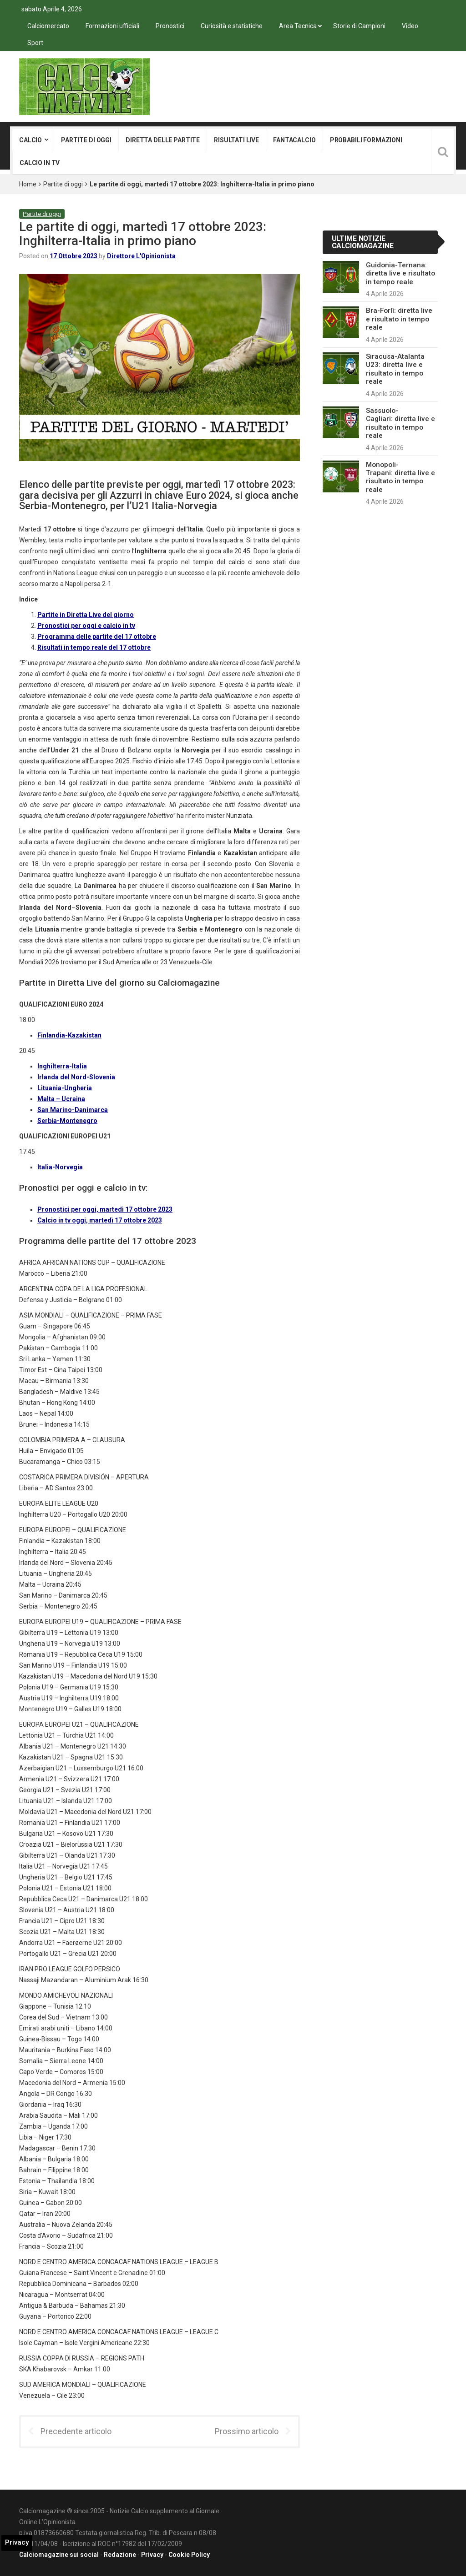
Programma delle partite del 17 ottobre (96, 636)
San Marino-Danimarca (72, 1109)
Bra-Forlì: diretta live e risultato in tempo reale (399, 318)
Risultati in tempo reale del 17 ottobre (94, 647)
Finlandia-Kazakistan (69, 1035)
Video (410, 26)
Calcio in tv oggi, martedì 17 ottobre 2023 (99, 1220)
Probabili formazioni (366, 140)
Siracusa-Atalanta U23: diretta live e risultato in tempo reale (395, 369)
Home (27, 184)
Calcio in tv (40, 162)
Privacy (152, 2554)
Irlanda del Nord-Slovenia (76, 1077)
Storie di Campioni (359, 26)
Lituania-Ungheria (64, 1088)
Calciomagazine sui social (59, 2554)
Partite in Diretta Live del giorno (85, 614)
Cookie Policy (189, 2554)
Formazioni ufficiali (112, 26)
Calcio (30, 140)
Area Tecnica (298, 26)
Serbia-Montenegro (67, 1120)
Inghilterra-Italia (62, 1066)
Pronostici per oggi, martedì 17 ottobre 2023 (104, 1209)
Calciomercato (48, 26)
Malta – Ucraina (61, 1099)
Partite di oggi (86, 140)
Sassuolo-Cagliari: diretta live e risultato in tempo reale (400, 423)
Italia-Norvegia (60, 1167)
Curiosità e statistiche (232, 26)
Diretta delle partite (163, 140)
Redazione (120, 2554)
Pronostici (170, 26)
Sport (35, 42)
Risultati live (236, 140)
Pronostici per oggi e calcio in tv (86, 625)
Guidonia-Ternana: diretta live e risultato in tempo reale (400, 273)
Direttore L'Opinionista (141, 256)
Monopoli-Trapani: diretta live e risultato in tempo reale (400, 477)
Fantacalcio (294, 140)
